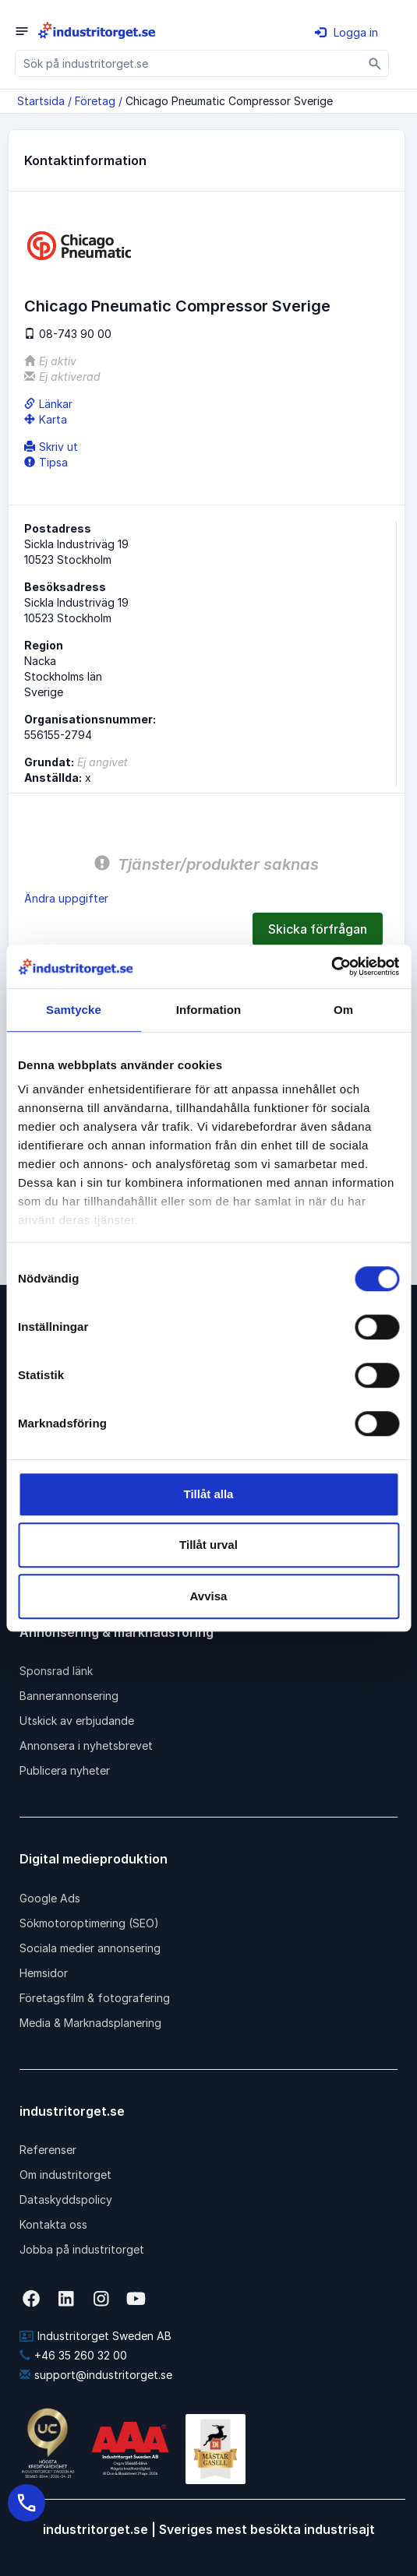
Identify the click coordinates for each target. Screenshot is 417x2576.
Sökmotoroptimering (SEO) (89, 1923)
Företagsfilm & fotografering (94, 1997)
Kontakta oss (53, 2224)
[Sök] (375, 63)
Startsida (41, 100)
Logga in (346, 32)
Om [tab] (343, 1009)
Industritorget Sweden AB (95, 2335)
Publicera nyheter (64, 1770)
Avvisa (209, 1596)
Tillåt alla (209, 1494)
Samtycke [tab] (73, 1009)
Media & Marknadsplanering (90, 2022)
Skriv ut (51, 446)
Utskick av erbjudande (76, 1720)
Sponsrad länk (56, 1670)
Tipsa (46, 462)
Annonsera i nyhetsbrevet (86, 1745)
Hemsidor (43, 1973)
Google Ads (49, 1898)
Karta (45, 419)
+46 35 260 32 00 (73, 2355)
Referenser (47, 2149)
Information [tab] (209, 1009)
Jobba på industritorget (81, 2249)
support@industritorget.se (95, 2374)
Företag (95, 100)
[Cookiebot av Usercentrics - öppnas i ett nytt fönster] (331, 966)
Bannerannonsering (68, 1695)
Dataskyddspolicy (65, 2199)
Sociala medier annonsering (90, 1948)
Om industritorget (65, 2174)
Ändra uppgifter (66, 898)
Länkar (48, 403)
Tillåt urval (208, 1544)
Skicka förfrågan (317, 929)
